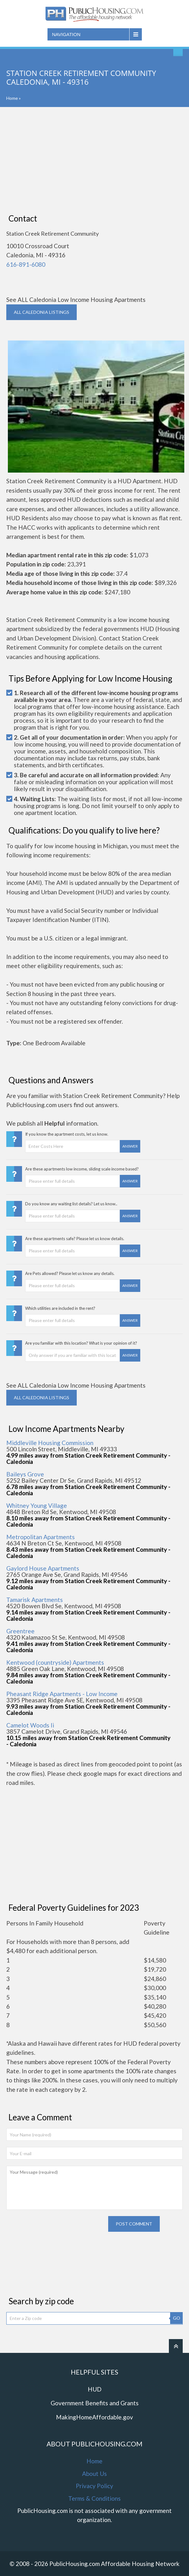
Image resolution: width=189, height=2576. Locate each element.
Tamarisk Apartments (34, 1599)
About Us (94, 2473)
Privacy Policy (94, 2485)
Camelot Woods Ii (30, 1725)
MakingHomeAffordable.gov (94, 2417)
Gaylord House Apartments (42, 1568)
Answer (130, 1146)
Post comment (134, 2223)
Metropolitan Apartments (40, 1536)
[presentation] (54, 2228)
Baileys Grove (25, 1474)
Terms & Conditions (94, 2498)
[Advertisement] (94, 160)
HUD (95, 2389)
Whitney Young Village (36, 1505)
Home (12, 98)
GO (176, 2318)
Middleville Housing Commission (49, 1442)
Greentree (20, 1631)
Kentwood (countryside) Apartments (55, 1662)
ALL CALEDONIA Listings (41, 312)
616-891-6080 (25, 264)
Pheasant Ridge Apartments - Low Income (62, 1693)
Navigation (66, 34)
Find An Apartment (178, 51)
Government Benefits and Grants (95, 2403)
